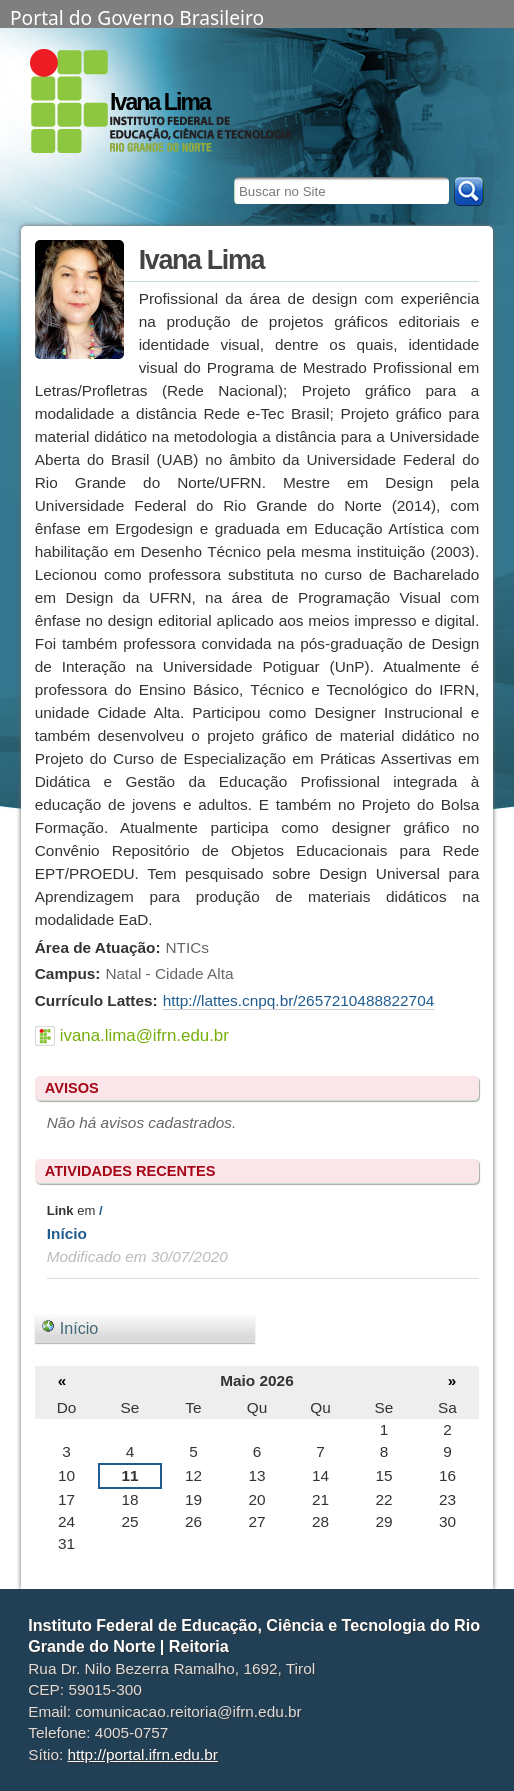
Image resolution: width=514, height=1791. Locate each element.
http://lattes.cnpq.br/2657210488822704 (299, 1000)
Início (67, 1233)
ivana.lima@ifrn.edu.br (144, 1035)
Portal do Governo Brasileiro (137, 16)
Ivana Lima (160, 102)
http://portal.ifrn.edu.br (143, 1754)
